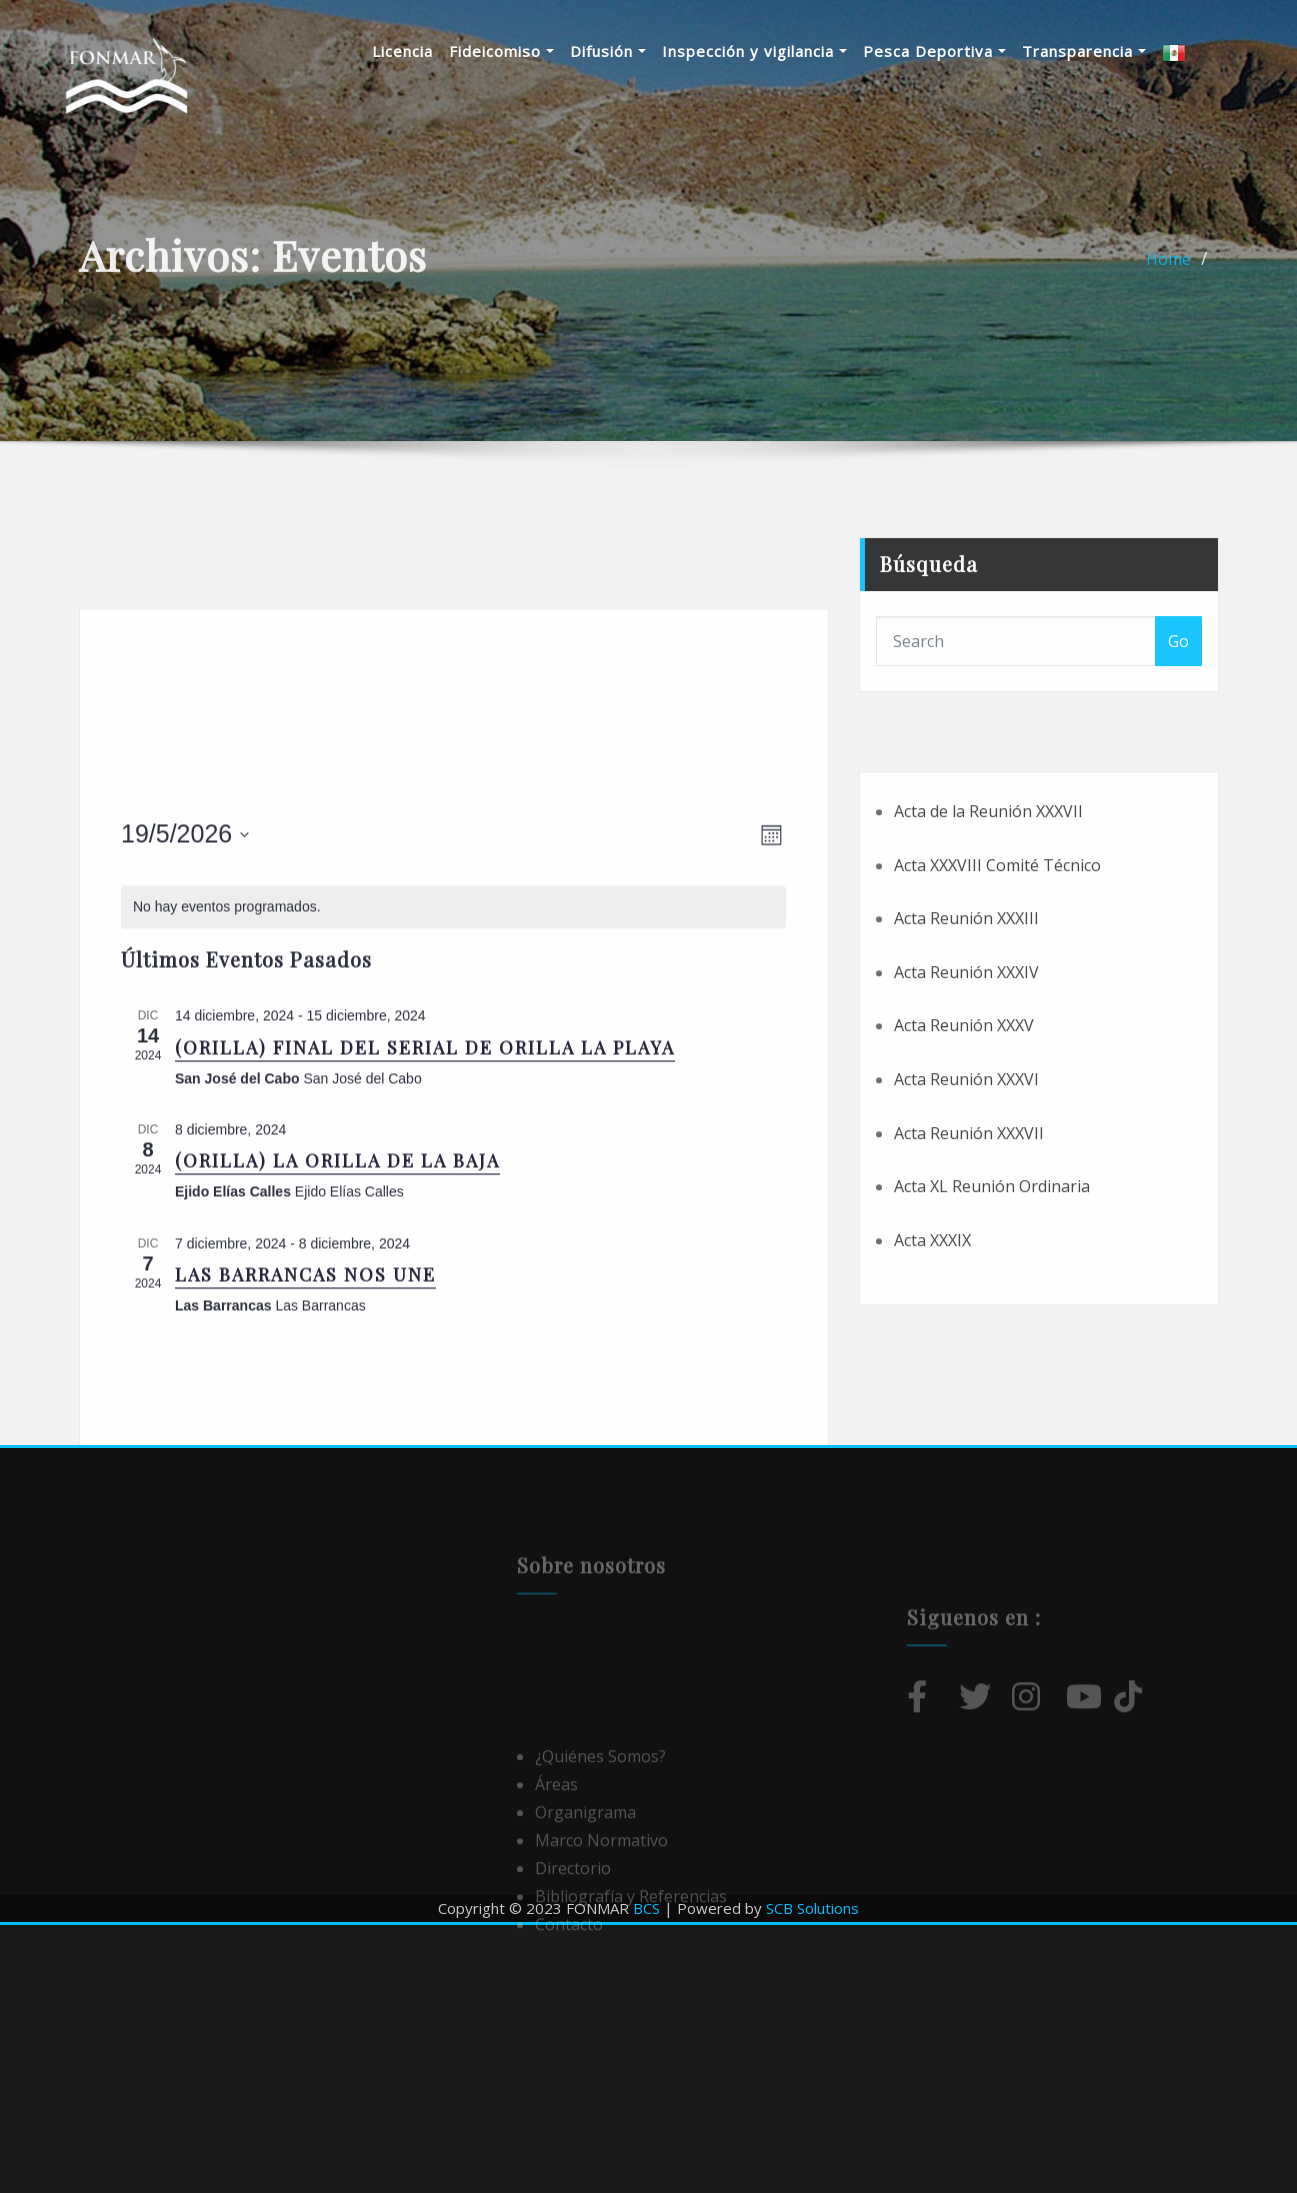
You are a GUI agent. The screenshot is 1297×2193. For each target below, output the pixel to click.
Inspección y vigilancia (780, 51)
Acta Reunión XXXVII (969, 1260)
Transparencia (1110, 51)
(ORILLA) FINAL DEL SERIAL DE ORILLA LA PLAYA (425, 1248)
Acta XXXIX (932, 1368)
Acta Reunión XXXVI (966, 1207)
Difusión (634, 51)
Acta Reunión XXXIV (966, 1100)
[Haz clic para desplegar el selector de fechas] (185, 1036)
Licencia (428, 51)
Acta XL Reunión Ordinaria (992, 1314)
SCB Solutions (812, 1908)
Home (1168, 273)
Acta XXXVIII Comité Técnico (997, 992)
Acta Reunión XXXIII (966, 1046)
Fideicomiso (527, 51)
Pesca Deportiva (960, 51)
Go (1178, 678)
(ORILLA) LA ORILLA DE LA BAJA (337, 1362)
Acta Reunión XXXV (964, 1153)
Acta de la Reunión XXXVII (988, 939)
